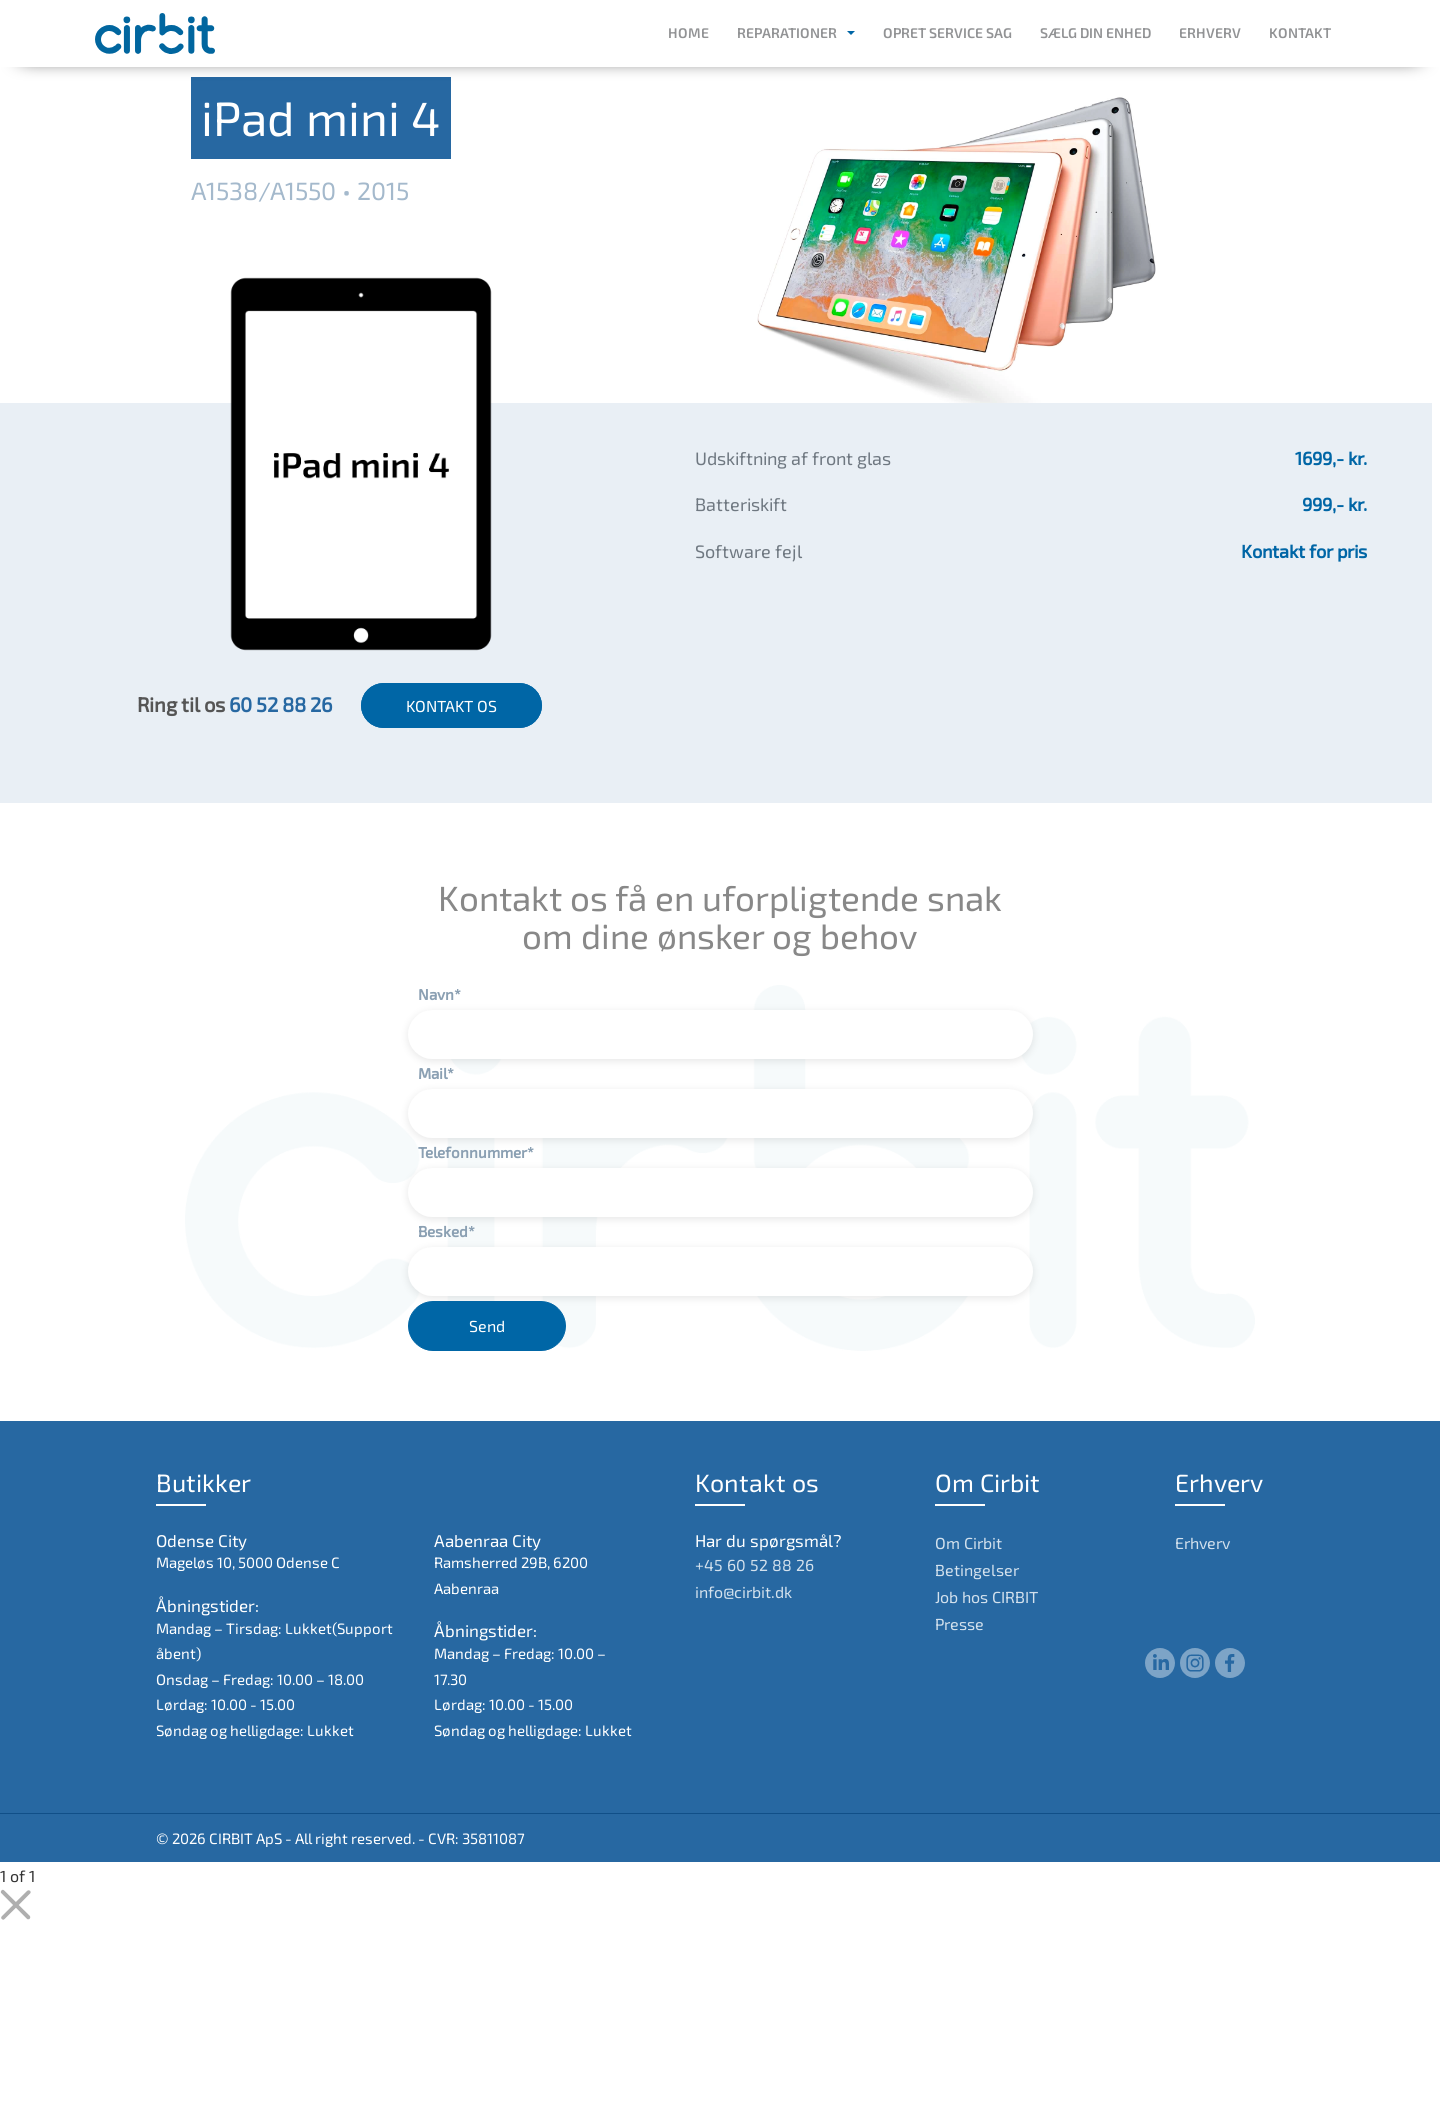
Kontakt (1300, 32)
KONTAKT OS (451, 705)
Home (688, 32)
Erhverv (1210, 32)
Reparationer (787, 32)
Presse (959, 1623)
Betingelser (977, 1569)
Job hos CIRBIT (986, 1596)
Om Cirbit (968, 1542)
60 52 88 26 (280, 704)
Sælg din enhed (1095, 32)
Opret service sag (947, 32)
